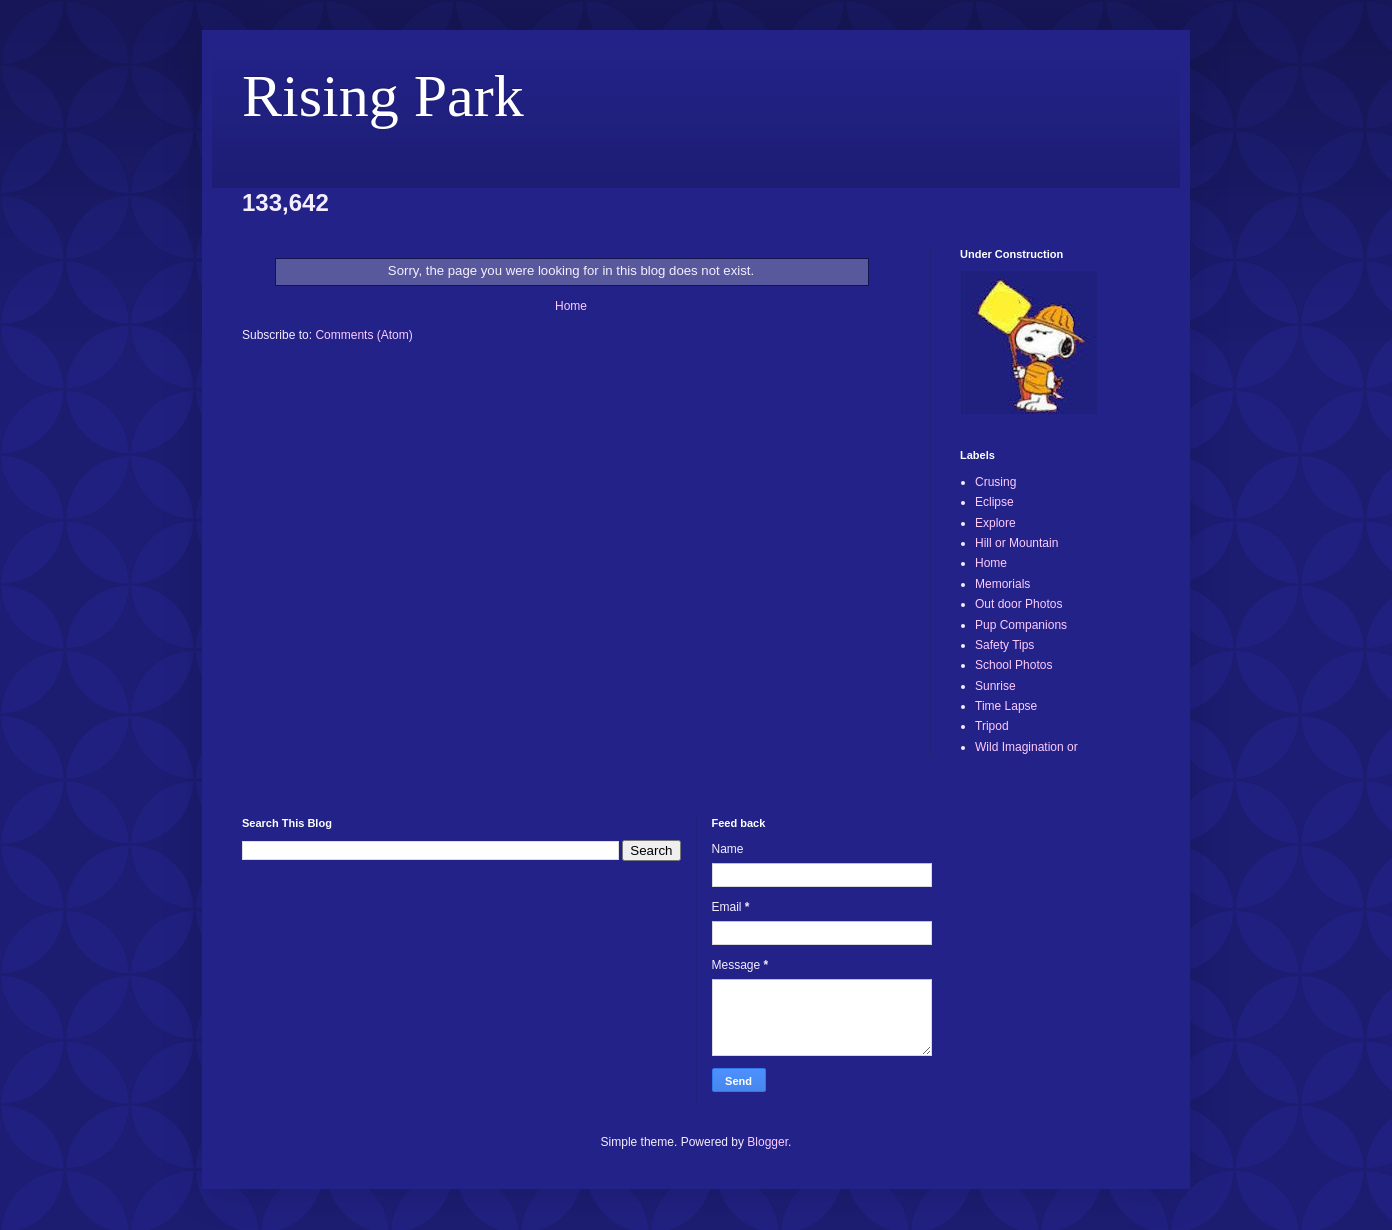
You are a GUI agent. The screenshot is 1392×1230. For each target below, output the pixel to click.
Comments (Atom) (363, 335)
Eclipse (994, 502)
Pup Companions (1021, 625)
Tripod (992, 726)
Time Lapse (1006, 706)
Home (571, 306)
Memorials (1002, 584)
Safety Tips (1004, 645)
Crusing (995, 482)
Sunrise (995, 686)
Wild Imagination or (1026, 747)
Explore (995, 523)
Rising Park (383, 96)
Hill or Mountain (1016, 543)
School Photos (1013, 665)
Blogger (767, 1142)
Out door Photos (1018, 604)
